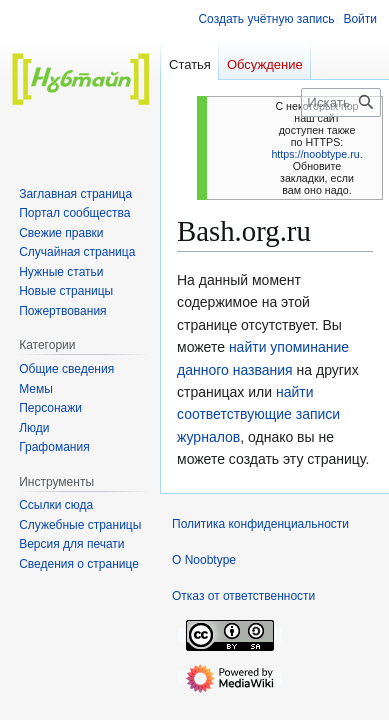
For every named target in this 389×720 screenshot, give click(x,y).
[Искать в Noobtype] (341, 102)
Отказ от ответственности (243, 596)
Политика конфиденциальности (260, 524)
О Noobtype (204, 560)
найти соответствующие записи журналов (258, 414)
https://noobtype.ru (315, 154)
